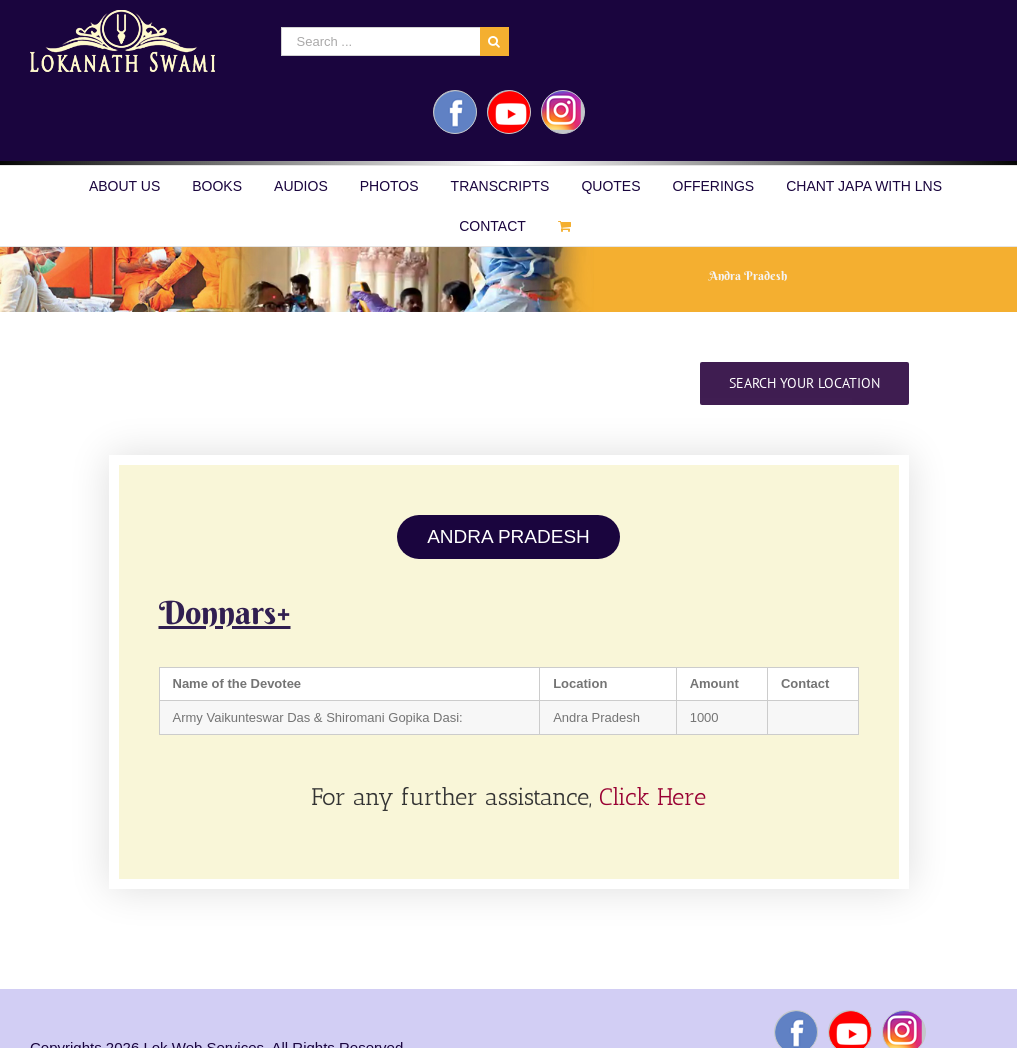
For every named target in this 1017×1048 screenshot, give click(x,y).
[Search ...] (380, 41)
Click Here (652, 796)
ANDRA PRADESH (508, 536)
